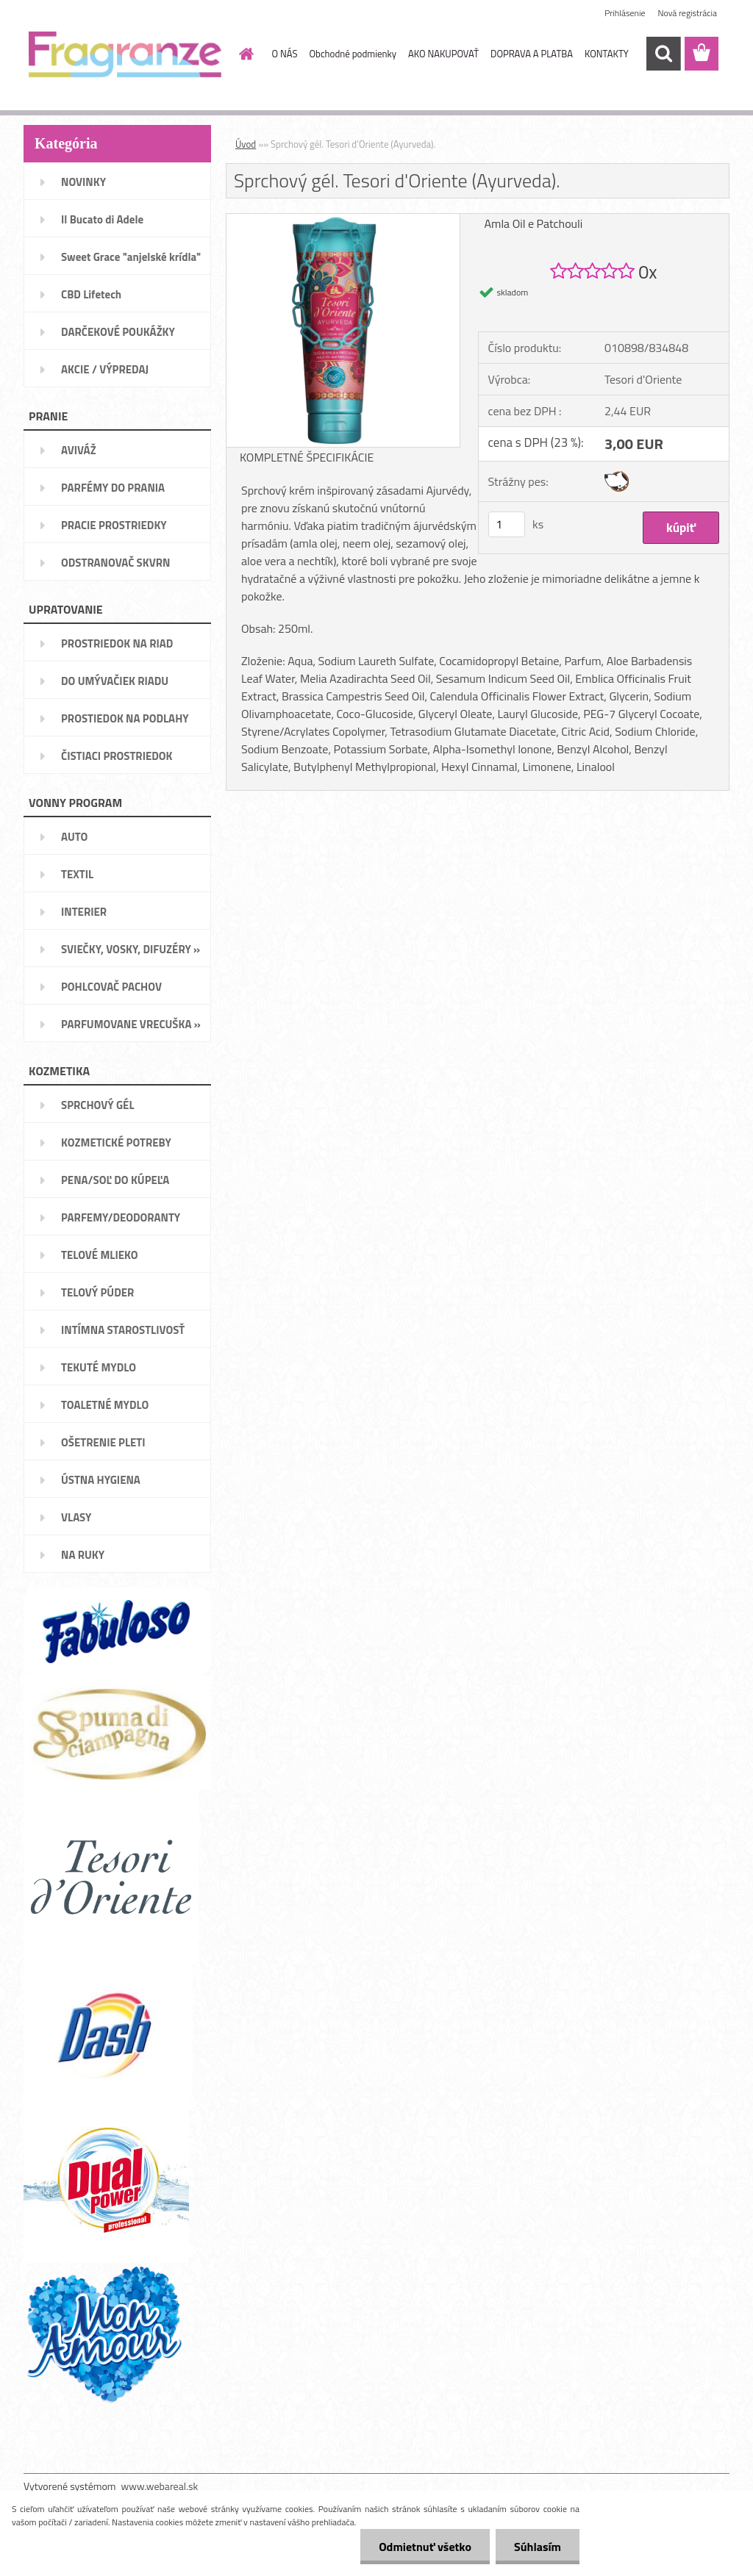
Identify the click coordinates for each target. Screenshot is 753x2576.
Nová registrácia (687, 13)
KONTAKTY (607, 53)
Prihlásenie (624, 13)
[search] (663, 54)
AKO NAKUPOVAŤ (443, 53)
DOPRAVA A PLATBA (531, 53)
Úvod (245, 144)
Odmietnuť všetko (425, 2546)
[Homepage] (244, 54)
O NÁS (285, 53)
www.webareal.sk (160, 2486)
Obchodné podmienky (352, 53)
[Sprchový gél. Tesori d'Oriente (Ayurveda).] (343, 220)
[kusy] (506, 524)
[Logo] (125, 54)
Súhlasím (537, 2546)
